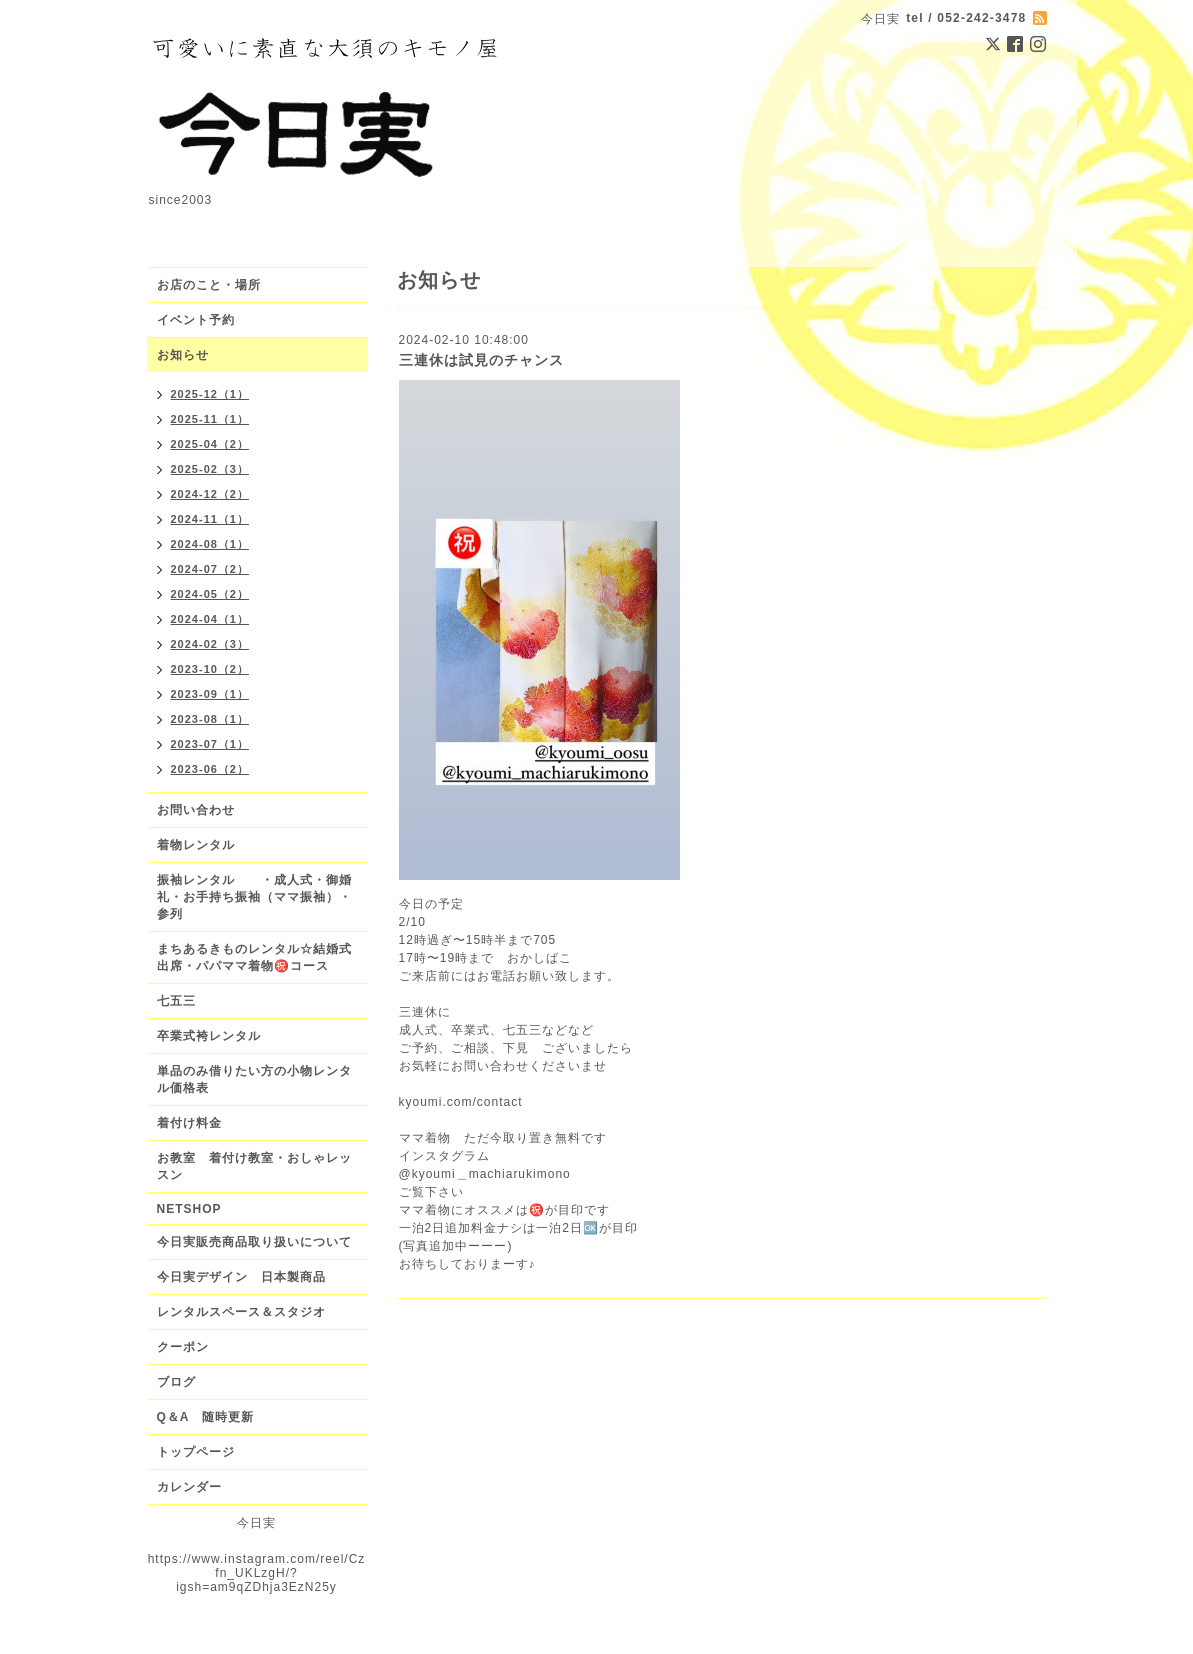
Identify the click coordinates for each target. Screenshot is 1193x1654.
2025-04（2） (210, 444)
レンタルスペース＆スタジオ (241, 1312)
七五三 (176, 1001)
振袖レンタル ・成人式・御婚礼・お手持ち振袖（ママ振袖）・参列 (254, 897)
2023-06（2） (210, 769)
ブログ (176, 1382)
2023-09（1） (210, 694)
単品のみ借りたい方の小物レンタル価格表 (254, 1079)
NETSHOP (189, 1209)
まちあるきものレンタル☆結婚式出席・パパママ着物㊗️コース (254, 957)
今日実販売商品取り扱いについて (254, 1242)
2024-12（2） (210, 494)
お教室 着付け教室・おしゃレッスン (254, 1166)
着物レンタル (196, 845)
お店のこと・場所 (209, 285)
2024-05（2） (210, 594)
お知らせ (183, 355)
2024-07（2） (210, 569)
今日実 (256, 1523)
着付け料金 (189, 1123)
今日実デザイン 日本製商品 (248, 1277)
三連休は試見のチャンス (481, 360)
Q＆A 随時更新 (206, 1417)
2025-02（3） (210, 469)
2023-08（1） (210, 719)
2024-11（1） (210, 519)
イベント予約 (196, 320)
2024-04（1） (210, 619)
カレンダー (189, 1487)
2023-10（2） (210, 669)
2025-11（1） (210, 419)
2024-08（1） (210, 544)
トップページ (196, 1452)
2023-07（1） (210, 744)
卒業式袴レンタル (209, 1036)
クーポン (183, 1347)
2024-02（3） (210, 644)
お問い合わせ (196, 810)
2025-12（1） (210, 394)
